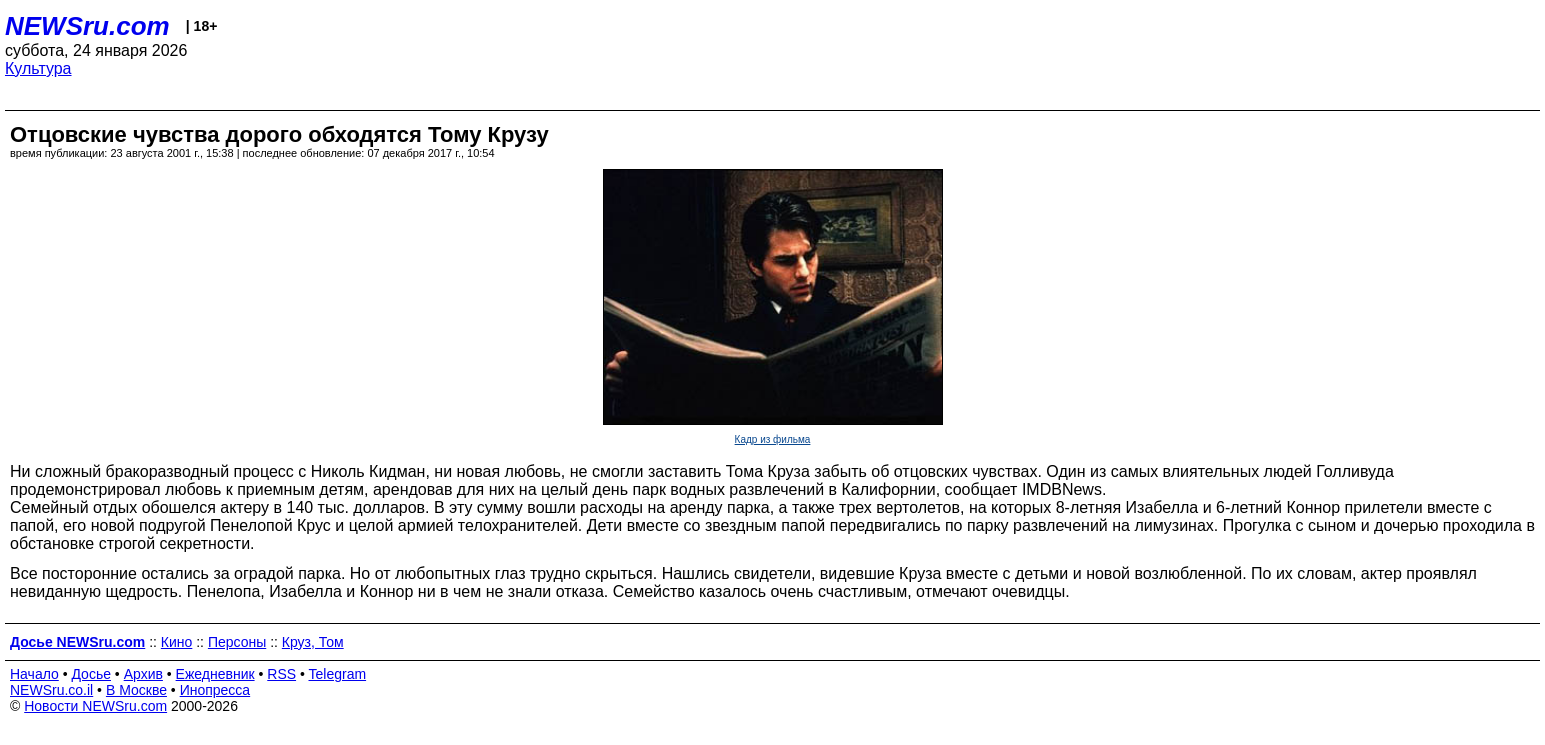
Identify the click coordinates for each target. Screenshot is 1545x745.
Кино (177, 642)
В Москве (136, 690)
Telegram (338, 674)
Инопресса (215, 690)
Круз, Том (313, 642)
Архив (143, 674)
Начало (34, 674)
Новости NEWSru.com (95, 706)
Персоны (237, 642)
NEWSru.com (87, 26)
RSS (281, 674)
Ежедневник (215, 674)
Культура (38, 68)
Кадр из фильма (773, 439)
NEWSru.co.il (51, 690)
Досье (91, 674)
